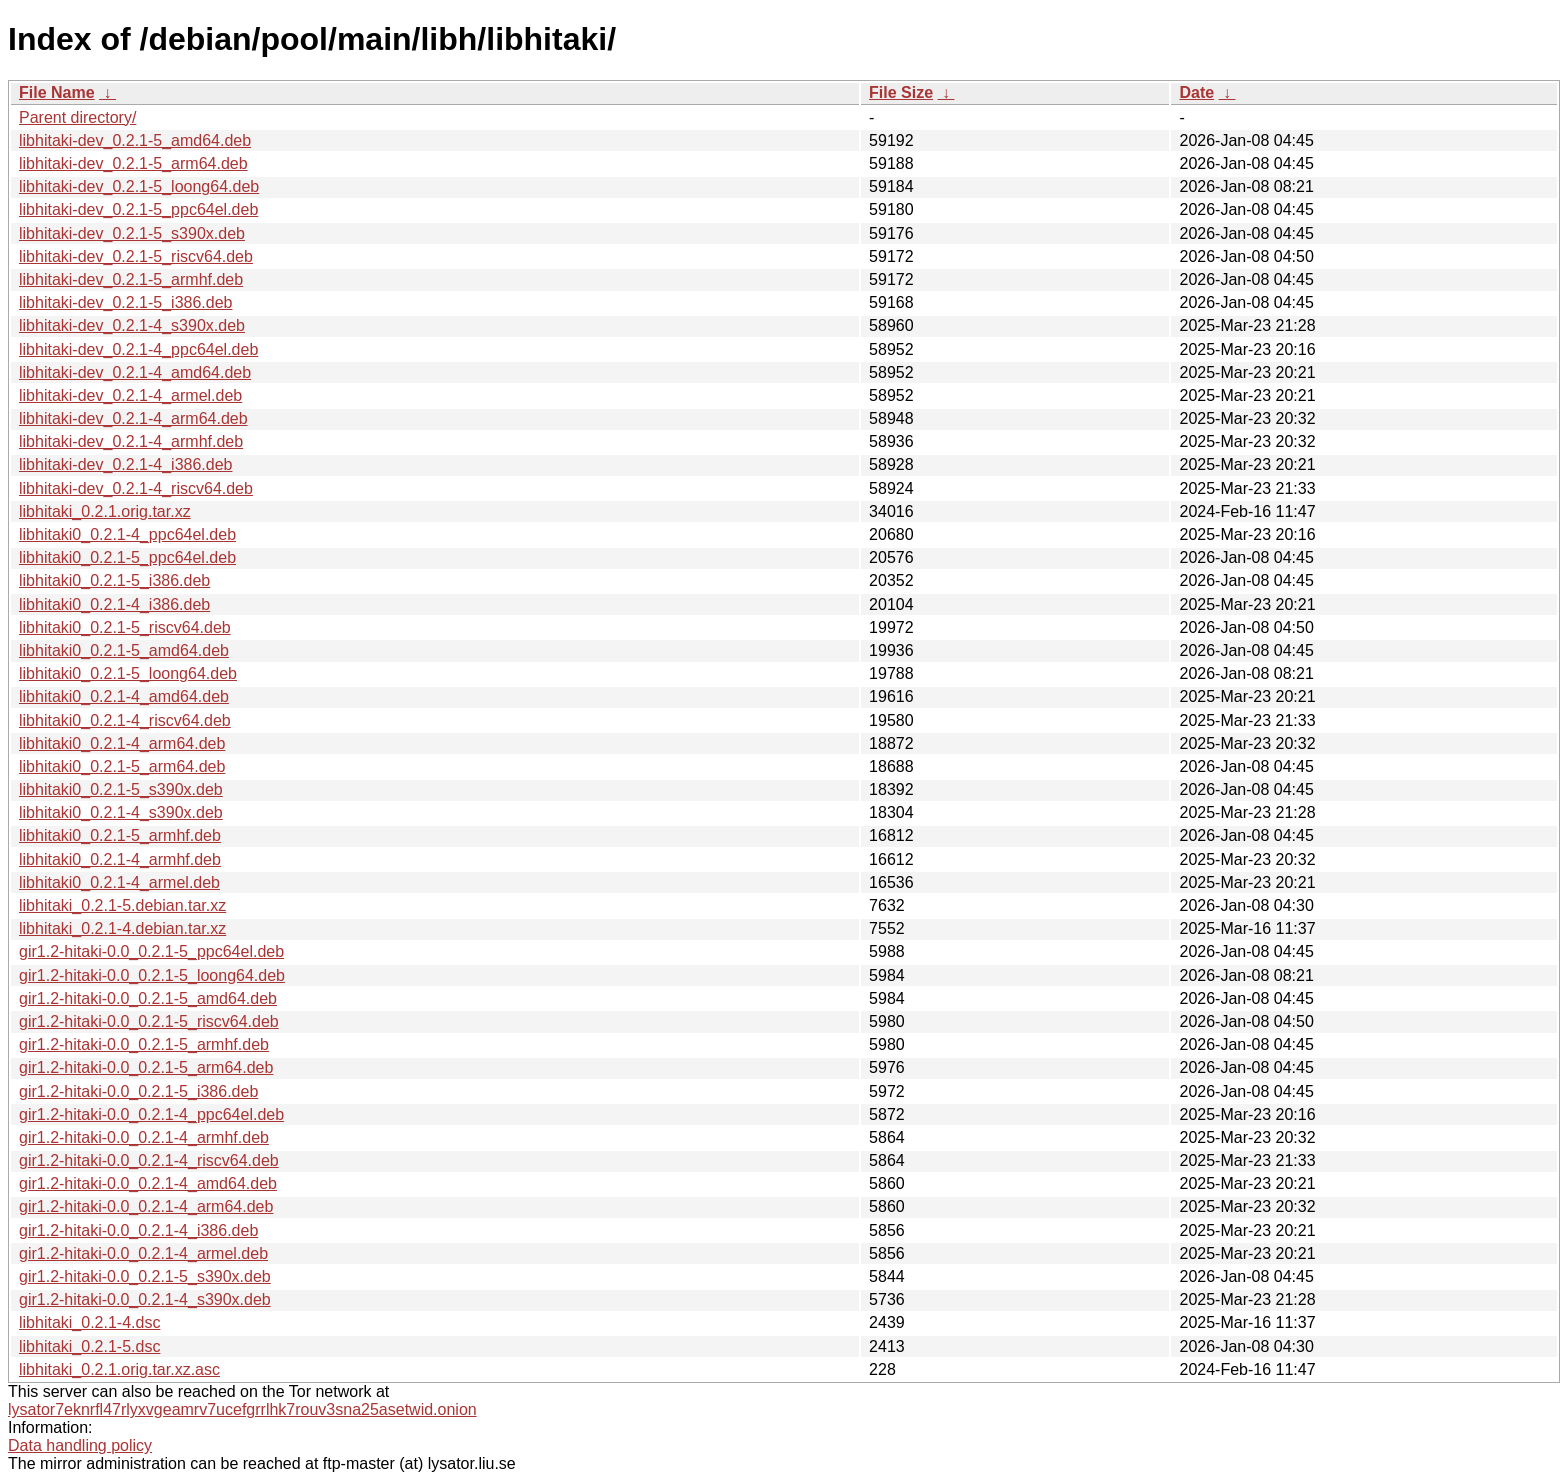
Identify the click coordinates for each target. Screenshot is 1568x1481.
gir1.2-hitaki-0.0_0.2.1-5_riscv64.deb (149, 1021)
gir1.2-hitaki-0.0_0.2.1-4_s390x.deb (145, 1299)
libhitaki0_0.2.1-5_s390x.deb (121, 789)
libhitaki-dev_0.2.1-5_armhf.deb (131, 279)
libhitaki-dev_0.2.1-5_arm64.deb (133, 163)
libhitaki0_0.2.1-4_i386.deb (114, 604)
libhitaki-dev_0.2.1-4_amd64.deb (135, 372)
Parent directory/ (77, 117)
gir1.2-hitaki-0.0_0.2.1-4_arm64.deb (146, 1206)
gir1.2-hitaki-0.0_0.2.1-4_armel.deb (143, 1253)
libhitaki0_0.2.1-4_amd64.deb (124, 696)
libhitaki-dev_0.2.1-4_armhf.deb (131, 441)
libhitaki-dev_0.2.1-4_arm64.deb (133, 418)
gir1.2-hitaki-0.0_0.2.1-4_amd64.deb (148, 1183)
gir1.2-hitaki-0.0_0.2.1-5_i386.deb (138, 1091)
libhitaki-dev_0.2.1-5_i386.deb (125, 302)
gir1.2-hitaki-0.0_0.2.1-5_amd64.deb (148, 998)
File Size (901, 92)
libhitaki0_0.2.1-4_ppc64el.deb (127, 534)
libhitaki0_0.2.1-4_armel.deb (119, 882)
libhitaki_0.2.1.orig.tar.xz (105, 511)
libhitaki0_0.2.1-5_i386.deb (114, 580)
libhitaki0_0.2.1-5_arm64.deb (122, 766)
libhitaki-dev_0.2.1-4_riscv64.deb (136, 488)
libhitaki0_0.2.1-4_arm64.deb (122, 743)
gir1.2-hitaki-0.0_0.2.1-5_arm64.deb (146, 1067)
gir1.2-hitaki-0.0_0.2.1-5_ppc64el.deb (151, 951)
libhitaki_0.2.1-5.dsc (89, 1346)
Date (1196, 92)
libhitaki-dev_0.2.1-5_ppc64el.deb (138, 209)
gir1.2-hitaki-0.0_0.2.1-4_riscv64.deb (149, 1160)
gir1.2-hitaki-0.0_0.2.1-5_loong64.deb (152, 975)
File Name (57, 92)
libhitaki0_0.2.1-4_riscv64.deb (125, 720)
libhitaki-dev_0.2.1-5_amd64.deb (135, 140)
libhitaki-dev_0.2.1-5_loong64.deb (139, 186)
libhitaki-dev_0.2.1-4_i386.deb (125, 464)
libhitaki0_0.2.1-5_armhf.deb (120, 835)
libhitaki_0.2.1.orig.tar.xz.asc (119, 1369)
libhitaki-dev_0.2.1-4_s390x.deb (132, 325)
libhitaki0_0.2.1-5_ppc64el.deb (127, 557)
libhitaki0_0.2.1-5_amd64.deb (124, 650)
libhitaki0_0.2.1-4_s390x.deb (121, 812)
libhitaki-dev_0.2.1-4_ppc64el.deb (138, 349)
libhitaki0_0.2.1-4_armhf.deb (120, 859)
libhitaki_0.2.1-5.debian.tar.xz (122, 905)
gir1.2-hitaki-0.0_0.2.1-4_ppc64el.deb (151, 1114)
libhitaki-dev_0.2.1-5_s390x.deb (132, 233)
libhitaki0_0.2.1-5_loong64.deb (128, 673)
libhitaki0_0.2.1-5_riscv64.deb (125, 627)
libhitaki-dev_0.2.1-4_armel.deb (130, 395)
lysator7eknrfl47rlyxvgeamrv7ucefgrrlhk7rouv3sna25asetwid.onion (242, 1409)
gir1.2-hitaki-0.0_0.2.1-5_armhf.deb (144, 1044)
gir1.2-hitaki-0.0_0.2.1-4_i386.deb (138, 1230)
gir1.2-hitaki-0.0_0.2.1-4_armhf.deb (144, 1137)
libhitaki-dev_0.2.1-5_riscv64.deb (136, 256)
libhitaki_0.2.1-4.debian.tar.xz (122, 928)
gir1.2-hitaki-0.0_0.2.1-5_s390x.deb (145, 1276)
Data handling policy (80, 1445)
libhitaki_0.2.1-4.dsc (89, 1322)
